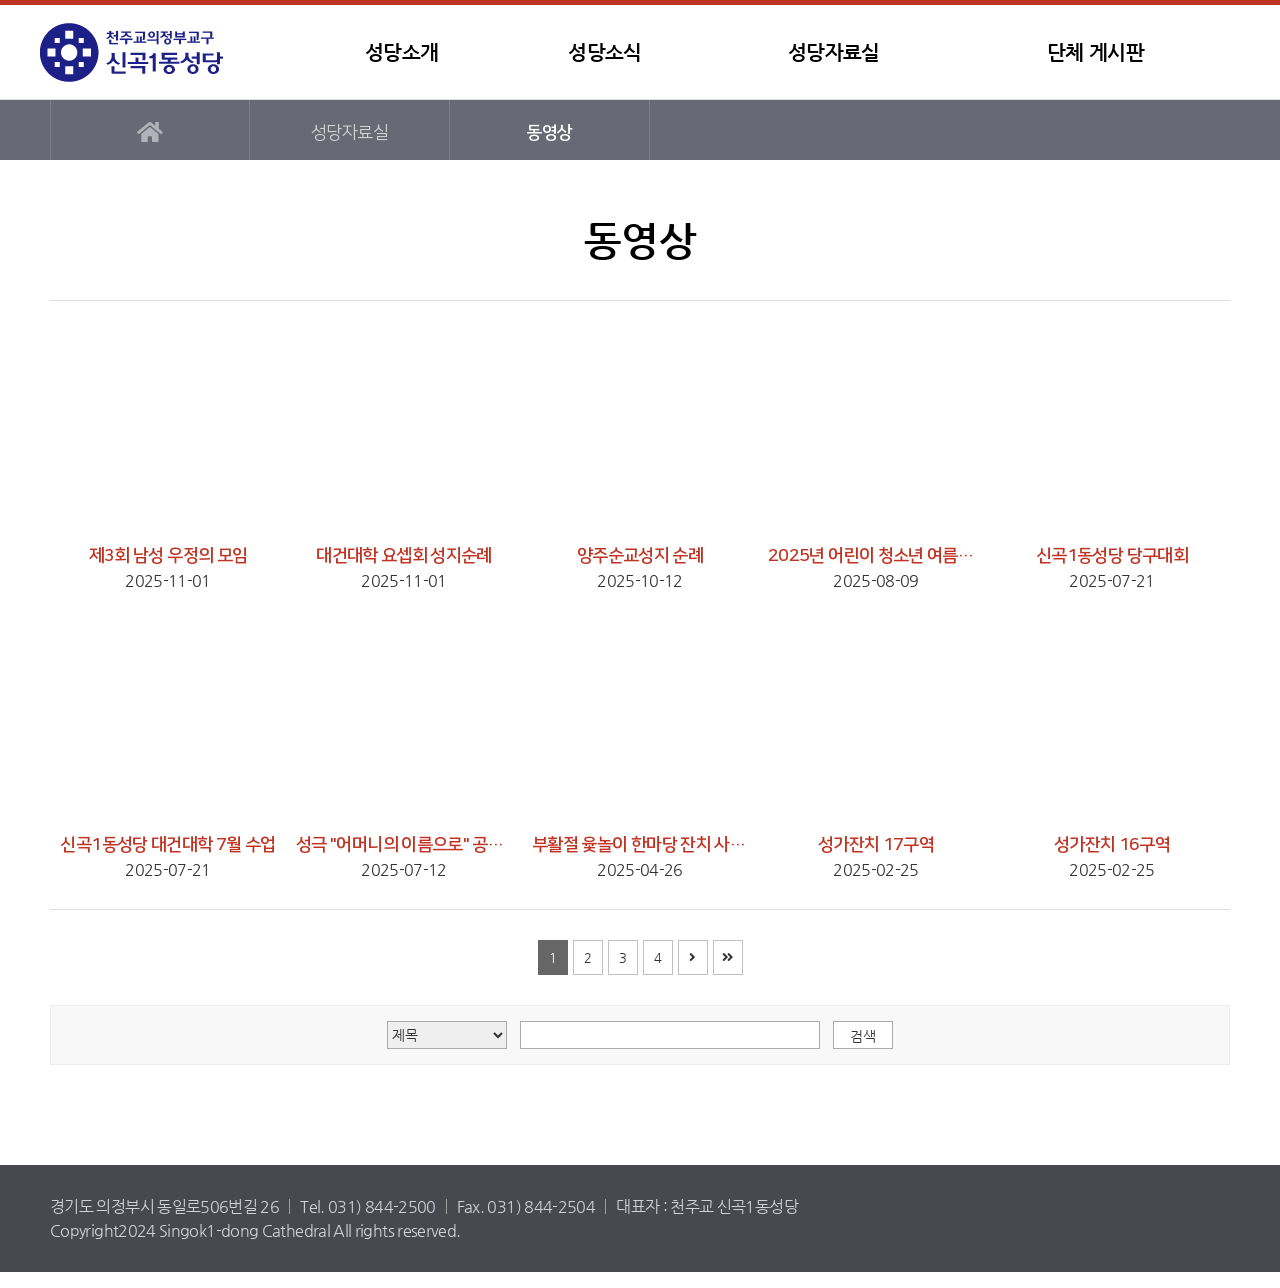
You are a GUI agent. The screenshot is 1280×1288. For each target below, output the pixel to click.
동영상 (549, 132)
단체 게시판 (1095, 52)
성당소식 (604, 52)
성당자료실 (834, 52)
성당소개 (401, 52)
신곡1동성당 (165, 52)
